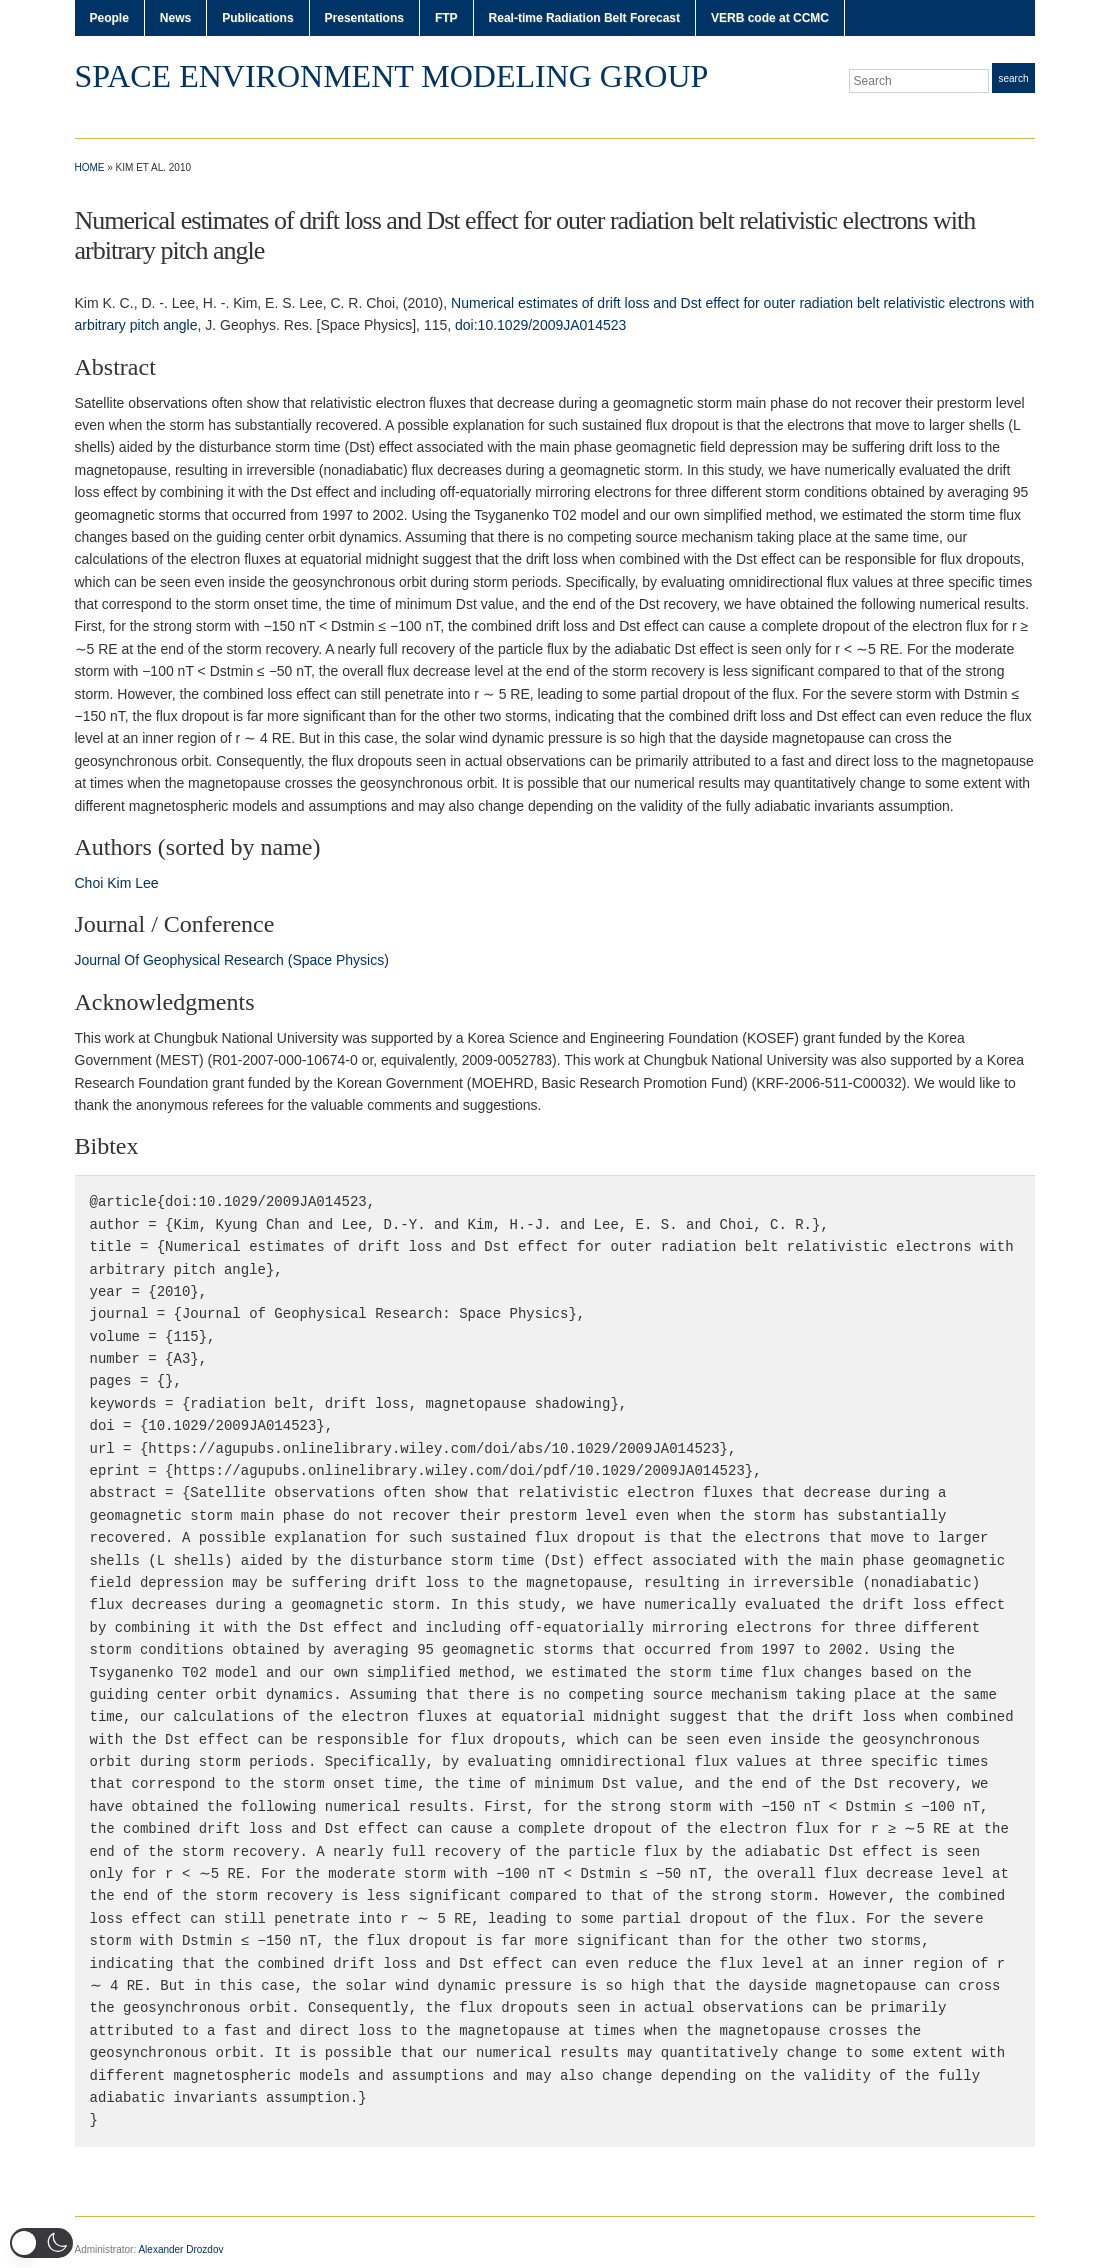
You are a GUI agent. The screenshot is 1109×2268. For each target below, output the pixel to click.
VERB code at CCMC (770, 18)
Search (1013, 78)
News (175, 18)
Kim (119, 883)
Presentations (364, 18)
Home (90, 167)
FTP (446, 18)
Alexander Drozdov (180, 2249)
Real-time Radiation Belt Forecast (584, 18)
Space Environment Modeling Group (392, 76)
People (109, 18)
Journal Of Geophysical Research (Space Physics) (232, 960)
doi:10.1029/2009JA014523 (540, 325)
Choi (89, 883)
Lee (146, 883)
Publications (257, 18)
